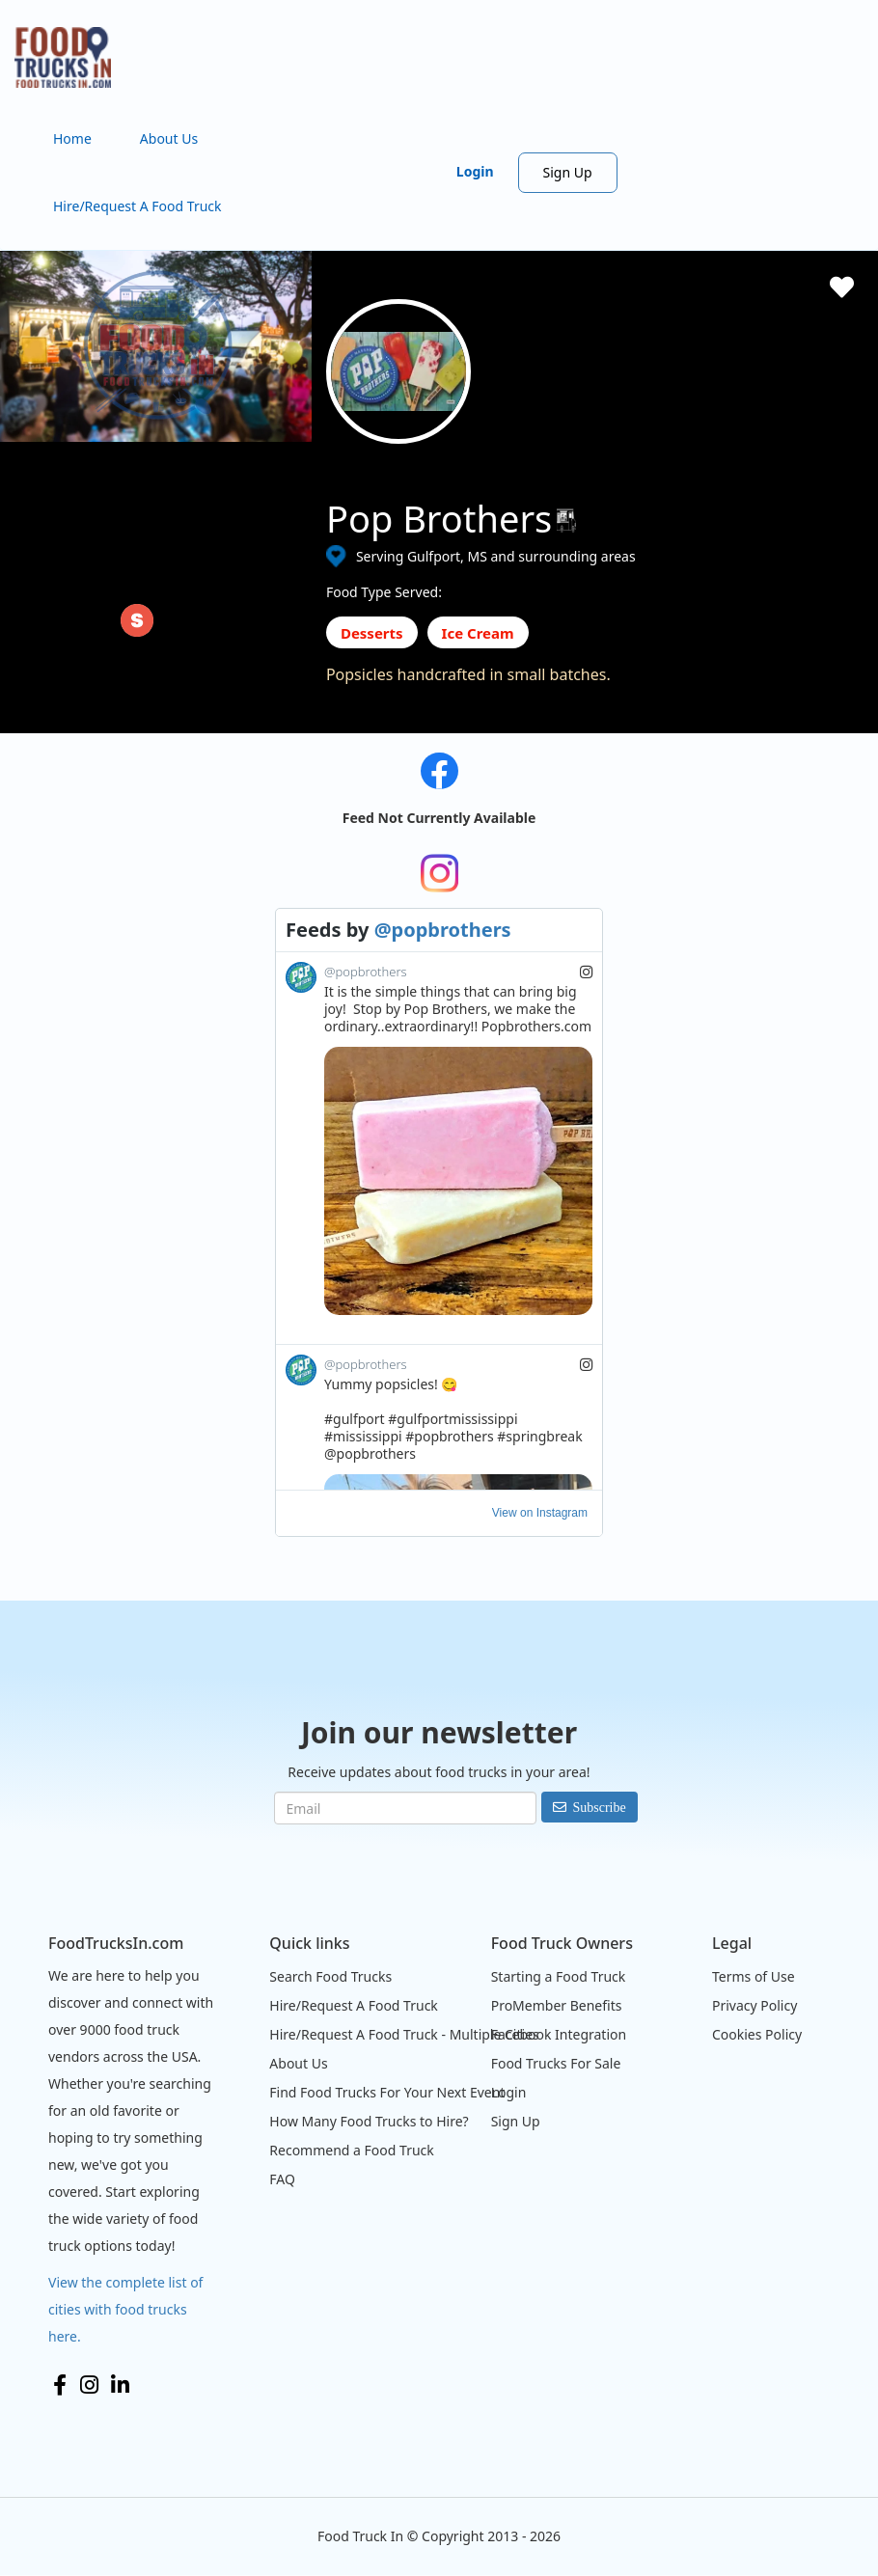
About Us (169, 138)
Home (72, 138)
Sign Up (567, 172)
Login (475, 171)
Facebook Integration (559, 2034)
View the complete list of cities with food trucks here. (125, 2309)
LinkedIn (120, 2385)
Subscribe (599, 1807)
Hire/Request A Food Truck (137, 206)
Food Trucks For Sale (556, 2063)
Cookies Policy (757, 2034)
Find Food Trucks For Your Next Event (387, 2092)
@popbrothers (442, 930)
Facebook (60, 2385)
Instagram (89, 2385)
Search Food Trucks (330, 1976)
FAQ (282, 2179)
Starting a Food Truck (558, 1976)
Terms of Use (753, 1976)
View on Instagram (540, 1513)
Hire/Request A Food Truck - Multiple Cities (403, 2034)
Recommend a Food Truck (351, 2150)
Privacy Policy (754, 2005)
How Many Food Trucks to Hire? (368, 2121)
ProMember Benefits (556, 2005)
